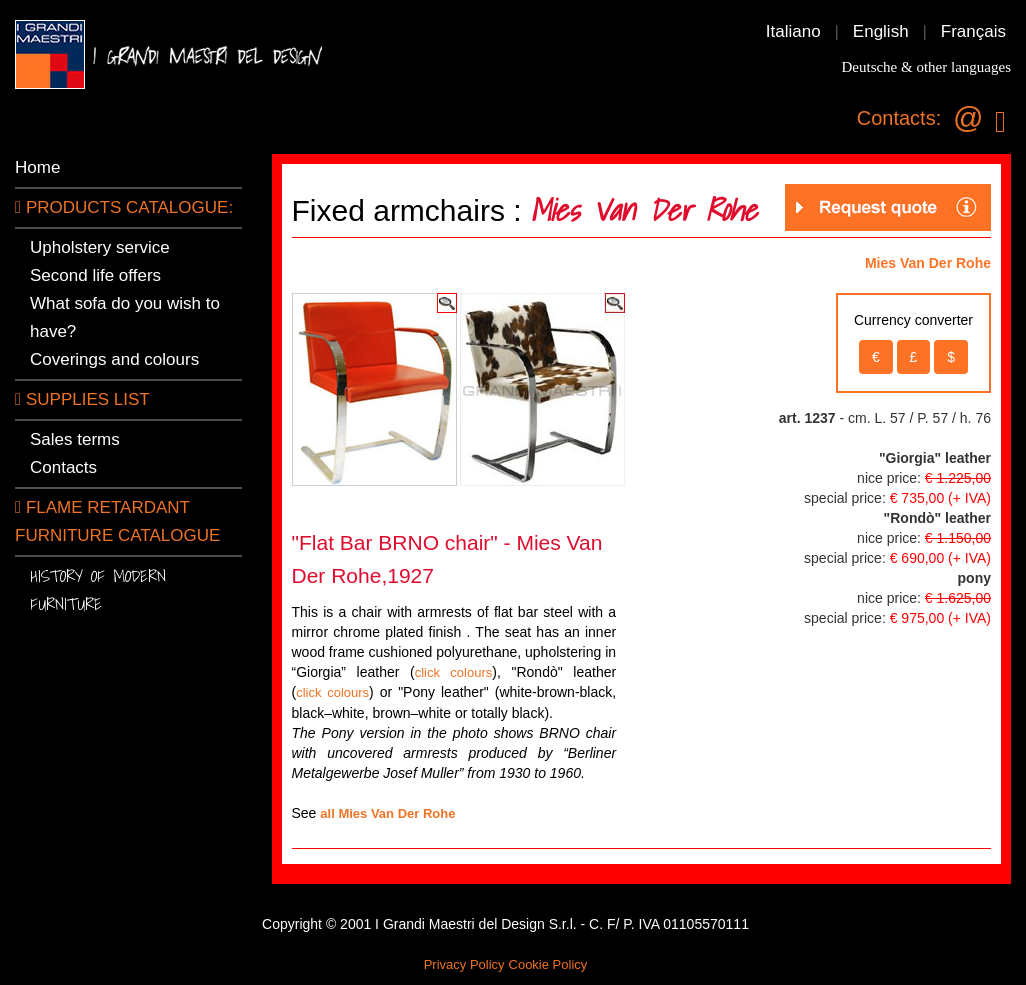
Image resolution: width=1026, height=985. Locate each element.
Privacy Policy (464, 964)
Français (973, 31)
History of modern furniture (98, 589)
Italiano (793, 31)
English (881, 31)
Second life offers (95, 275)
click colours (454, 672)
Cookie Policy (548, 964)
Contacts (63, 467)
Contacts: (899, 118)
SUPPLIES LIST (82, 399)
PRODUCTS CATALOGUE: (124, 207)
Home (37, 167)
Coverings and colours (114, 359)
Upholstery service (100, 247)
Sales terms (75, 439)
